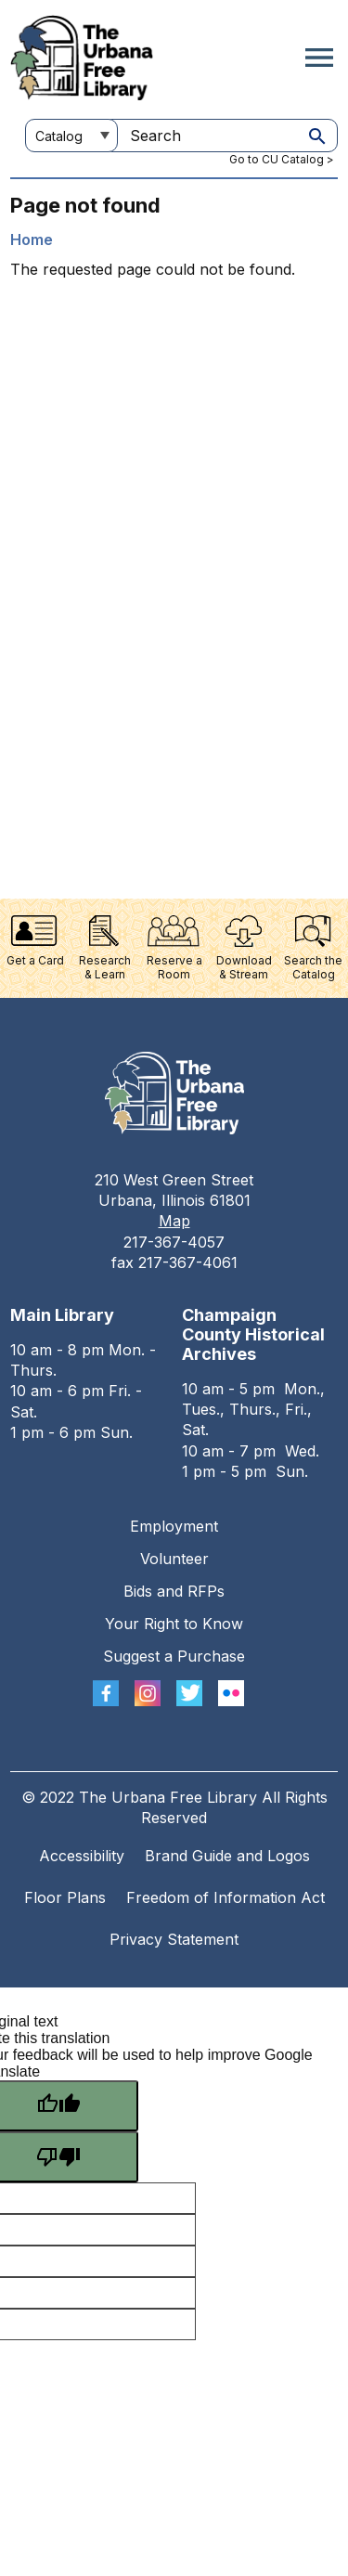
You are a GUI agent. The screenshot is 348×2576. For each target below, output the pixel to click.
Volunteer (174, 1558)
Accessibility (81, 1855)
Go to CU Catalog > (281, 159)
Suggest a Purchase (174, 1656)
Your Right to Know (174, 1623)
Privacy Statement (174, 1939)
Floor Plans (65, 1897)
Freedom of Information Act (225, 1897)
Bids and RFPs (174, 1591)
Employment (174, 1526)
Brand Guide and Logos (227, 1855)
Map (174, 1220)
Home (31, 239)
